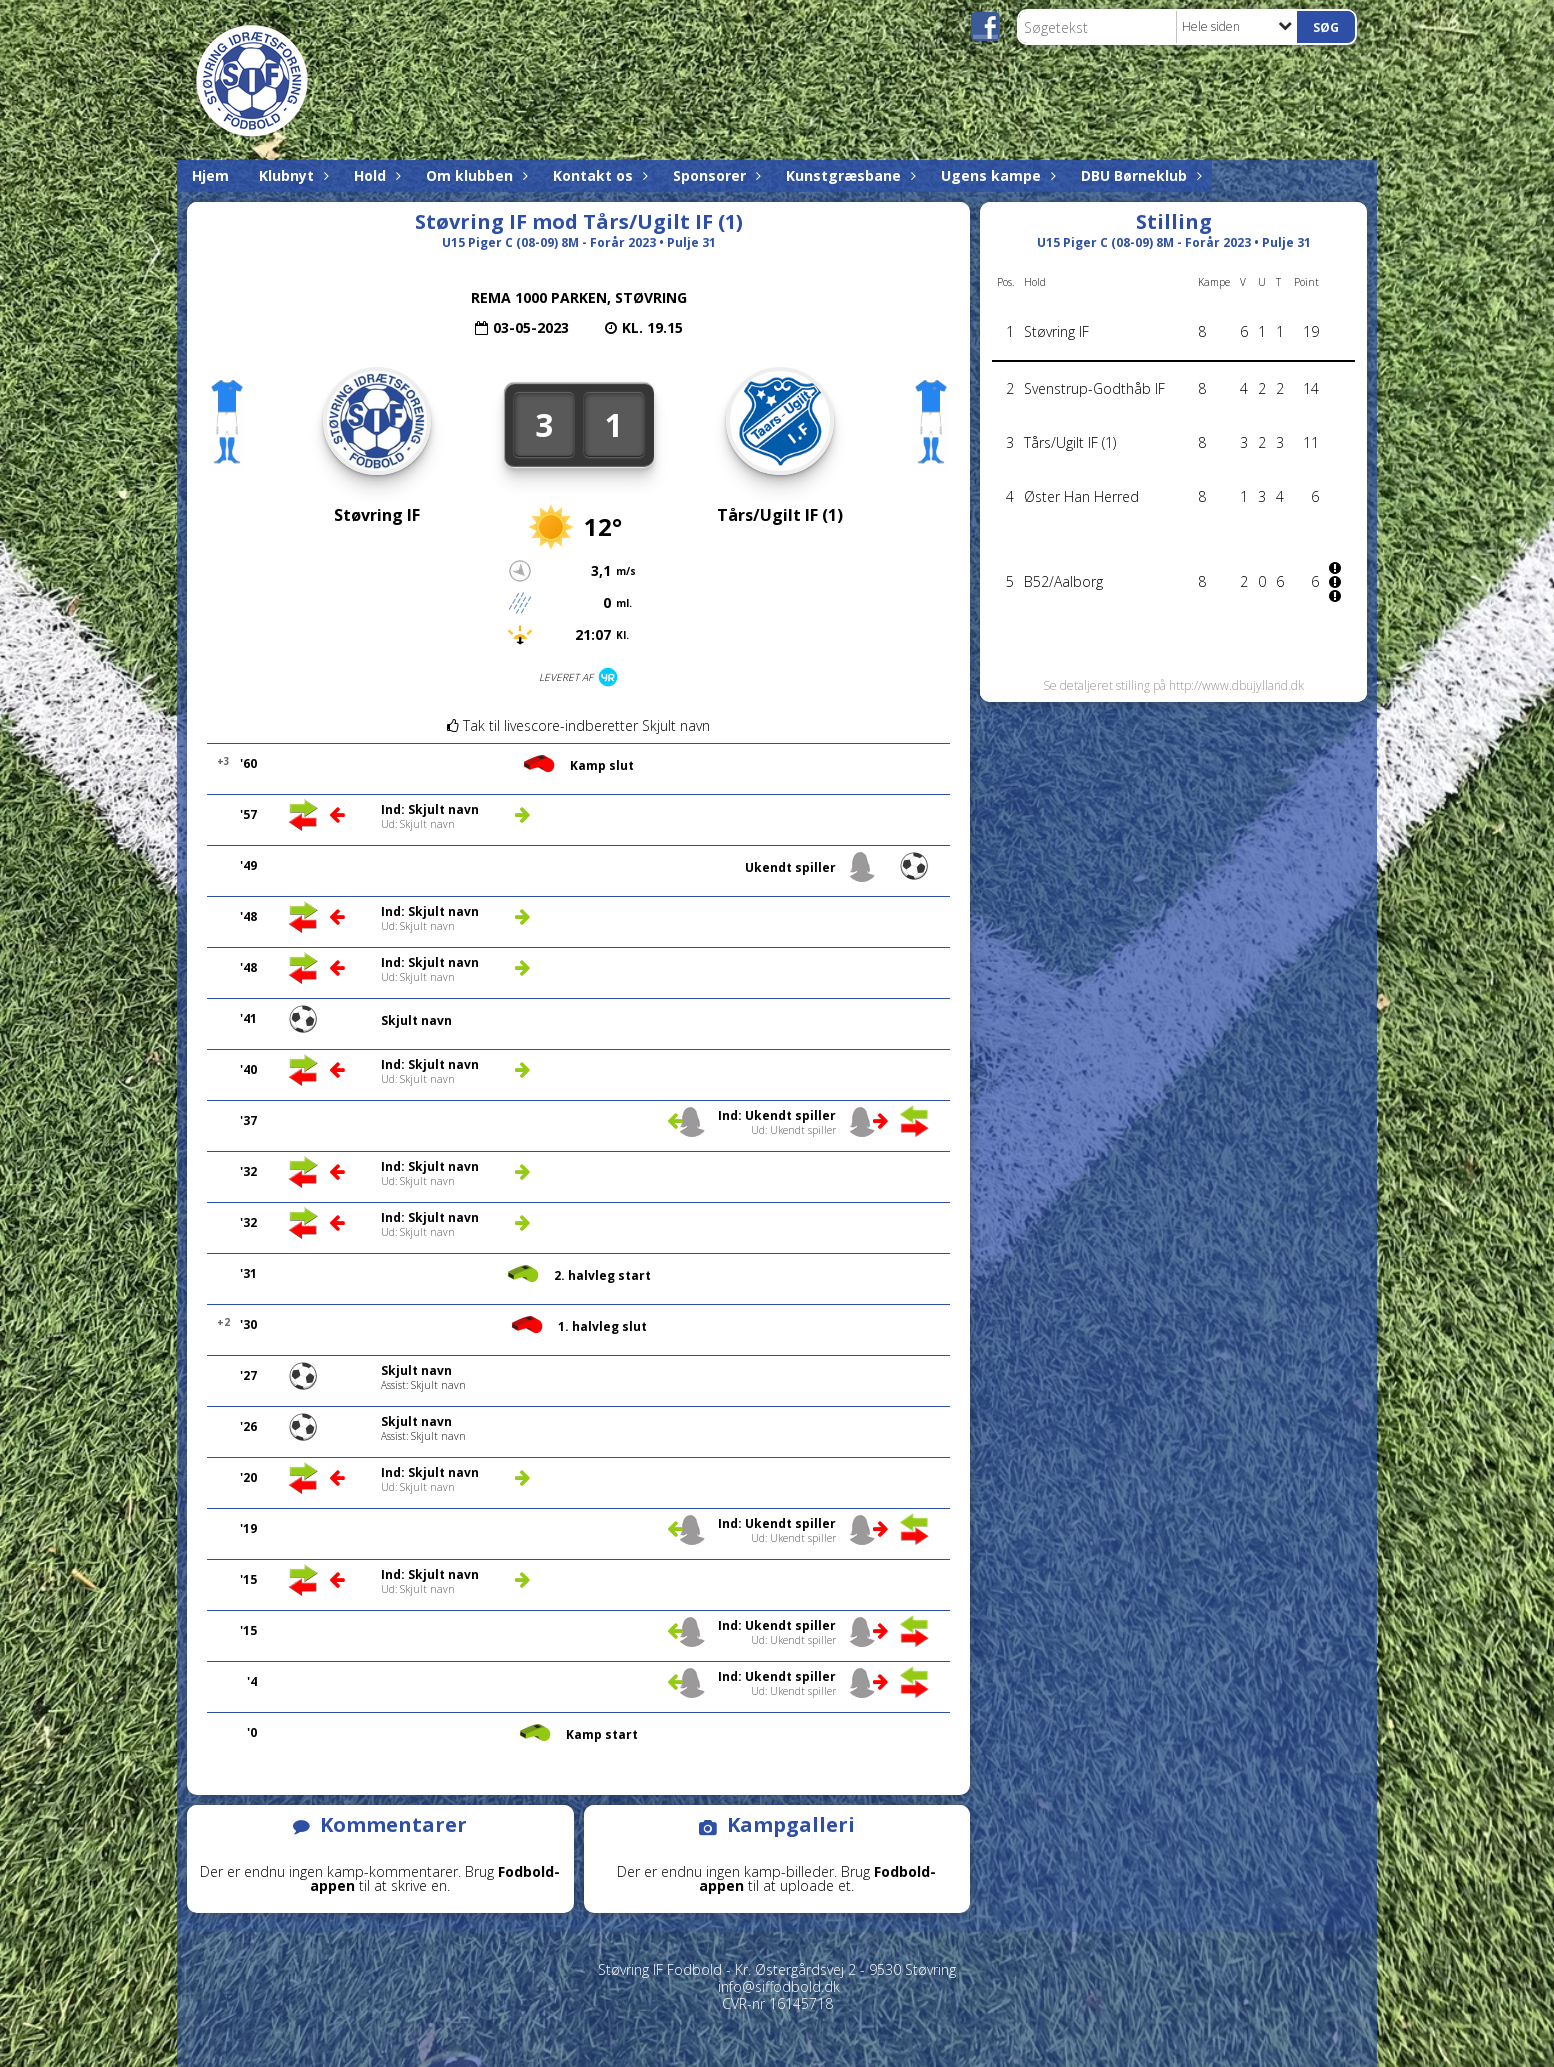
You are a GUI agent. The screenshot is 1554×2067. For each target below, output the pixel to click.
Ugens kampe (996, 175)
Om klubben (474, 175)
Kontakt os (598, 175)
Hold (375, 175)
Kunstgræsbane (848, 175)
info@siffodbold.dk (779, 1986)
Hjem (210, 175)
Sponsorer (714, 175)
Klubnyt (291, 175)
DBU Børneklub (1139, 175)
